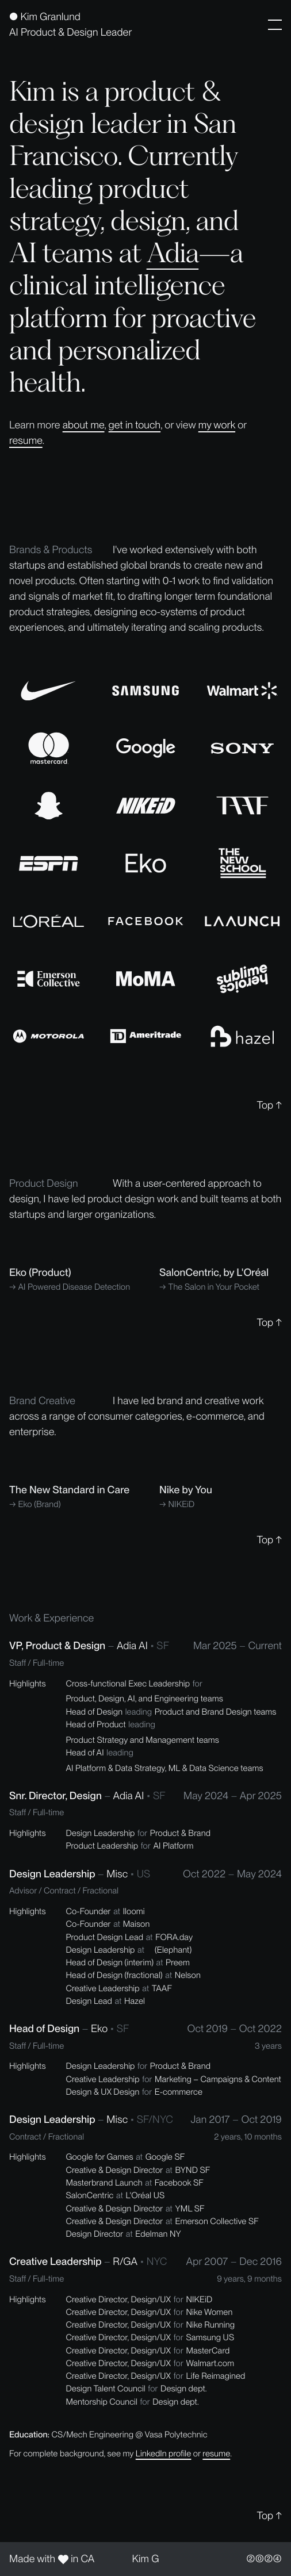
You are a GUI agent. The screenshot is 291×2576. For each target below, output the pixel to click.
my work (216, 425)
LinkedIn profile (164, 2453)
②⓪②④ (264, 2559)
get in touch (135, 425)
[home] (70, 24)
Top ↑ (269, 1105)
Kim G (145, 2559)
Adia (173, 252)
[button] (274, 24)
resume (26, 441)
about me (84, 425)
